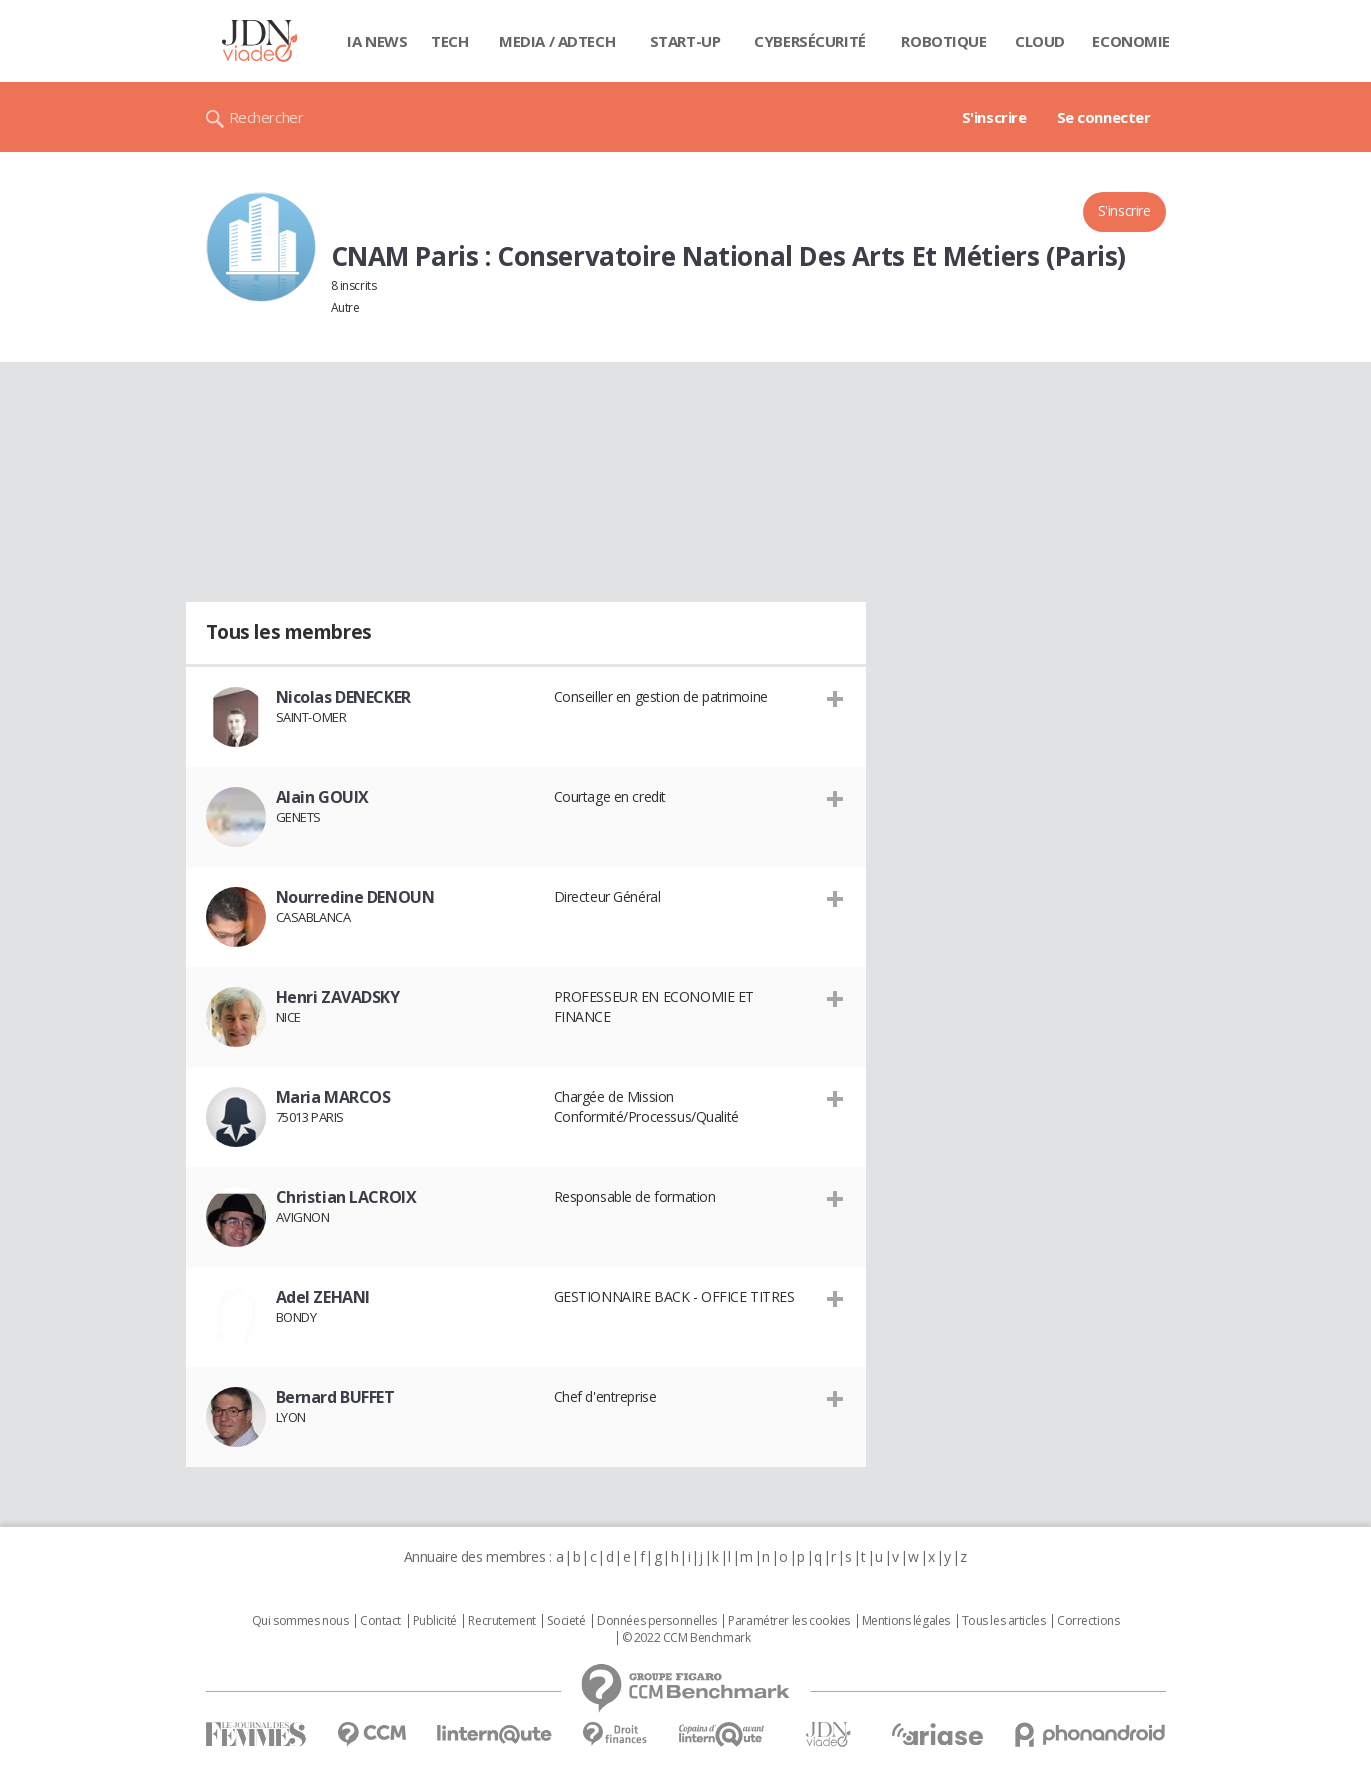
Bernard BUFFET (335, 1397)
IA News (377, 41)
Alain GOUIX (322, 797)
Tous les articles (1004, 1621)
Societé (566, 1621)
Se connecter (1104, 117)
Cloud (1040, 41)
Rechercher (266, 117)
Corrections (1088, 1621)
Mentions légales (906, 1621)
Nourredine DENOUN (355, 897)
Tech (449, 41)
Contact (380, 1621)
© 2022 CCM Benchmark (686, 1638)
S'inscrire (994, 117)
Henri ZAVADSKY (338, 997)
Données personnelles (657, 1621)
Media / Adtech (557, 41)
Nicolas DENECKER (343, 697)
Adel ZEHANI (323, 1297)
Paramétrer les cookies (789, 1621)
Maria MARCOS (333, 1097)
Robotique (943, 41)
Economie (1131, 41)
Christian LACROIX (346, 1197)
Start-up (685, 41)
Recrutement (501, 1621)
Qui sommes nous (300, 1621)
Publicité (435, 1621)
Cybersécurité (810, 41)
